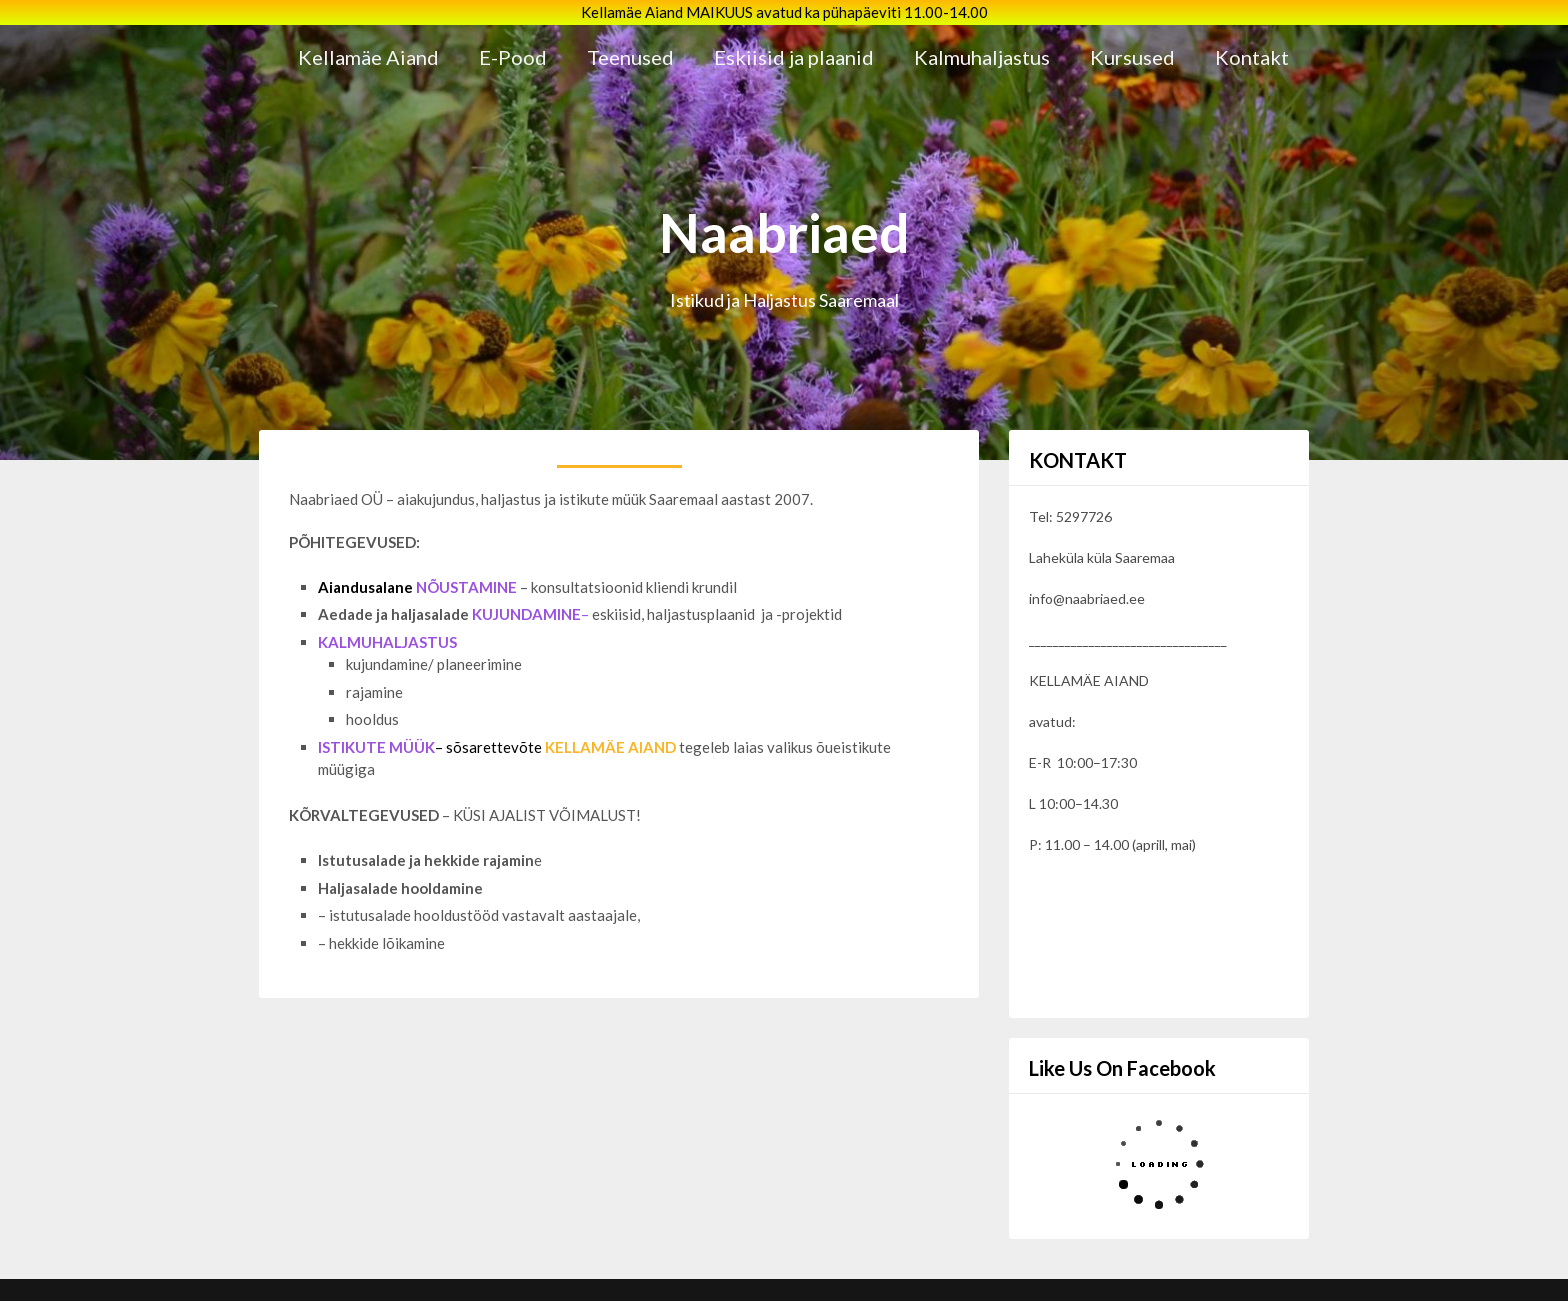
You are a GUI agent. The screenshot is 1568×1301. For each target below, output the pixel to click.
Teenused (630, 57)
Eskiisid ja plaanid (794, 57)
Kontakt (1252, 57)
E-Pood (513, 57)
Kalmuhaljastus (982, 57)
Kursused (1132, 57)
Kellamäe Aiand (368, 57)
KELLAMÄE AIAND (610, 747)
